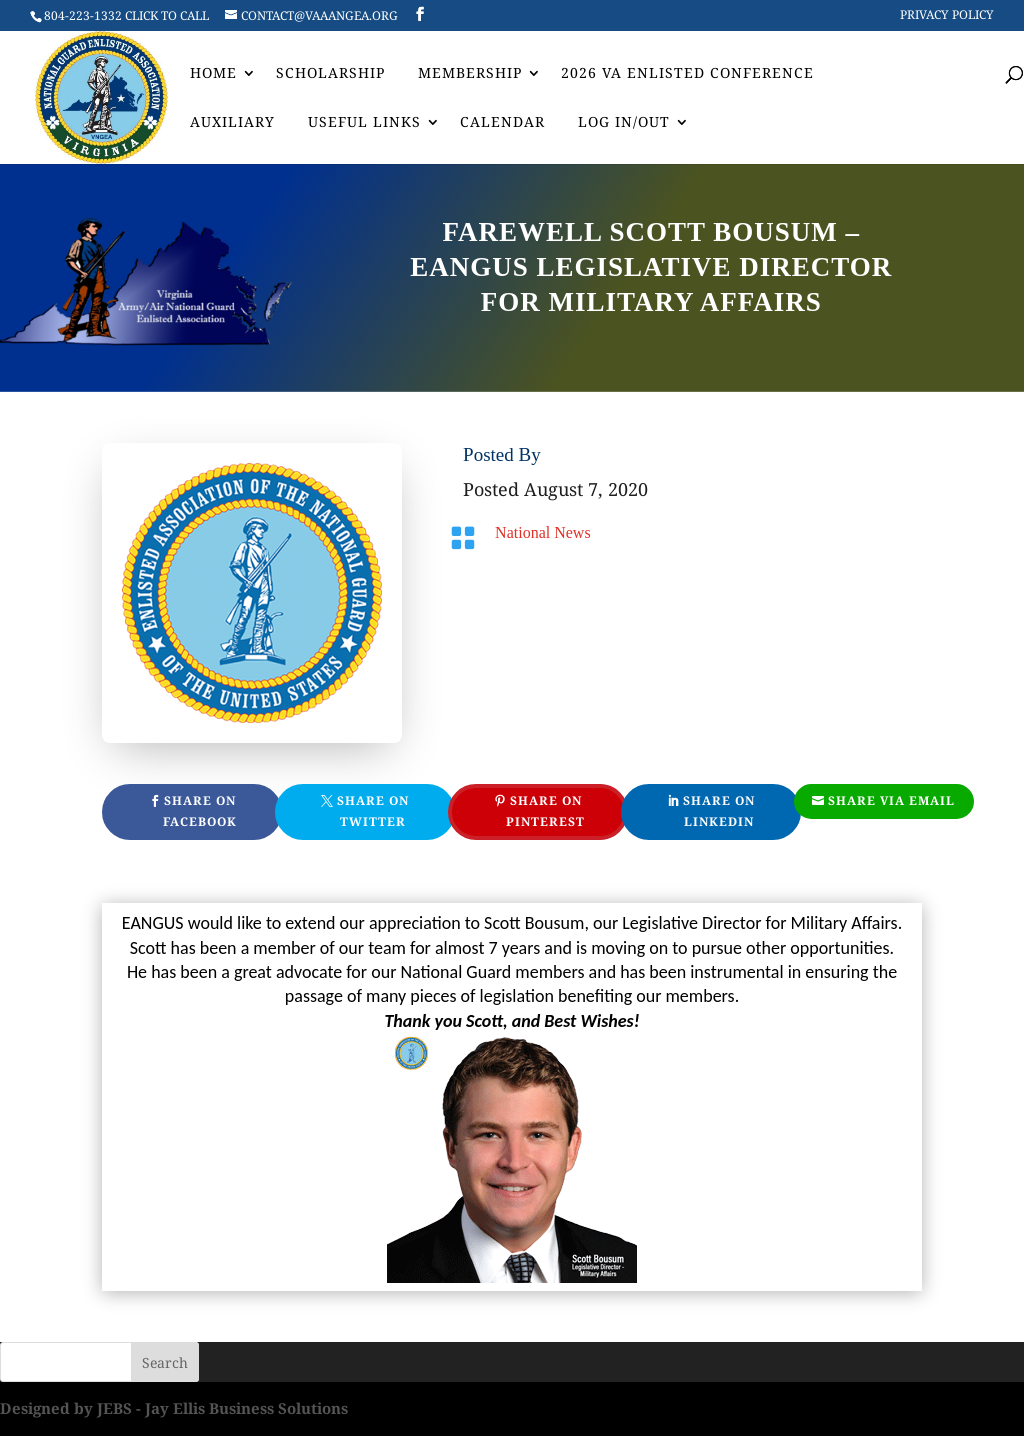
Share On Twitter (373, 810)
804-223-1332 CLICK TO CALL (126, 15)
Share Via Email (891, 800)
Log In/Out (624, 123)
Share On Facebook (200, 810)
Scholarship (330, 74)
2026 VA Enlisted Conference (687, 74)
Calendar (502, 123)
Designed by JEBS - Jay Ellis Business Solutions (174, 1408)
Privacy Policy (947, 16)
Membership (470, 74)
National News (543, 532)
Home (213, 74)
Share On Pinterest (545, 810)
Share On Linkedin (719, 810)
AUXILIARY (232, 123)
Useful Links (364, 123)
